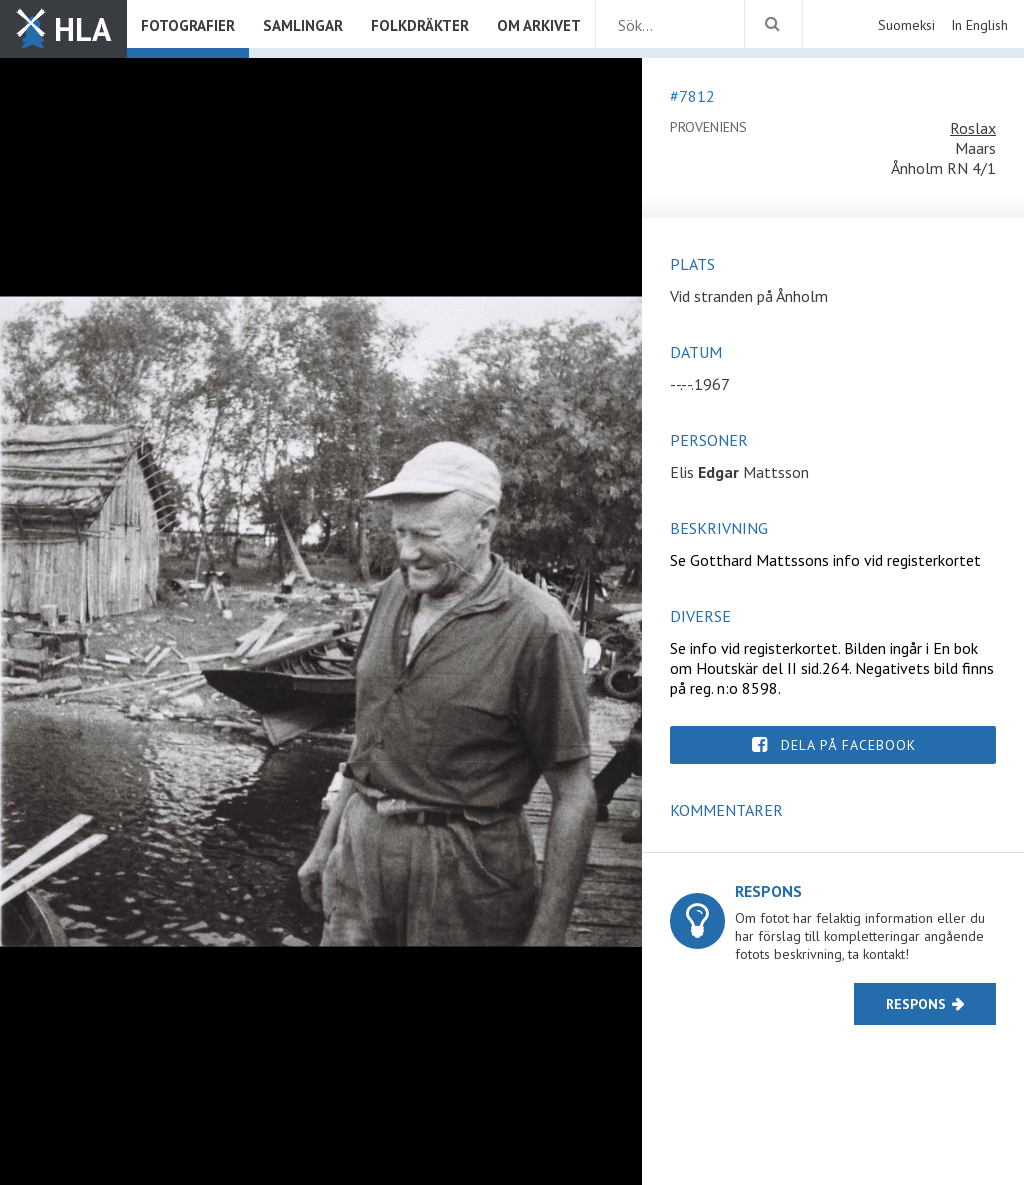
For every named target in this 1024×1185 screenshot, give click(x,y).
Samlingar (303, 25)
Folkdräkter (420, 25)
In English (979, 25)
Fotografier (188, 25)
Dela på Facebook (848, 745)
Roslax (973, 128)
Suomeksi (906, 25)
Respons (916, 1004)
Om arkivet (539, 25)
